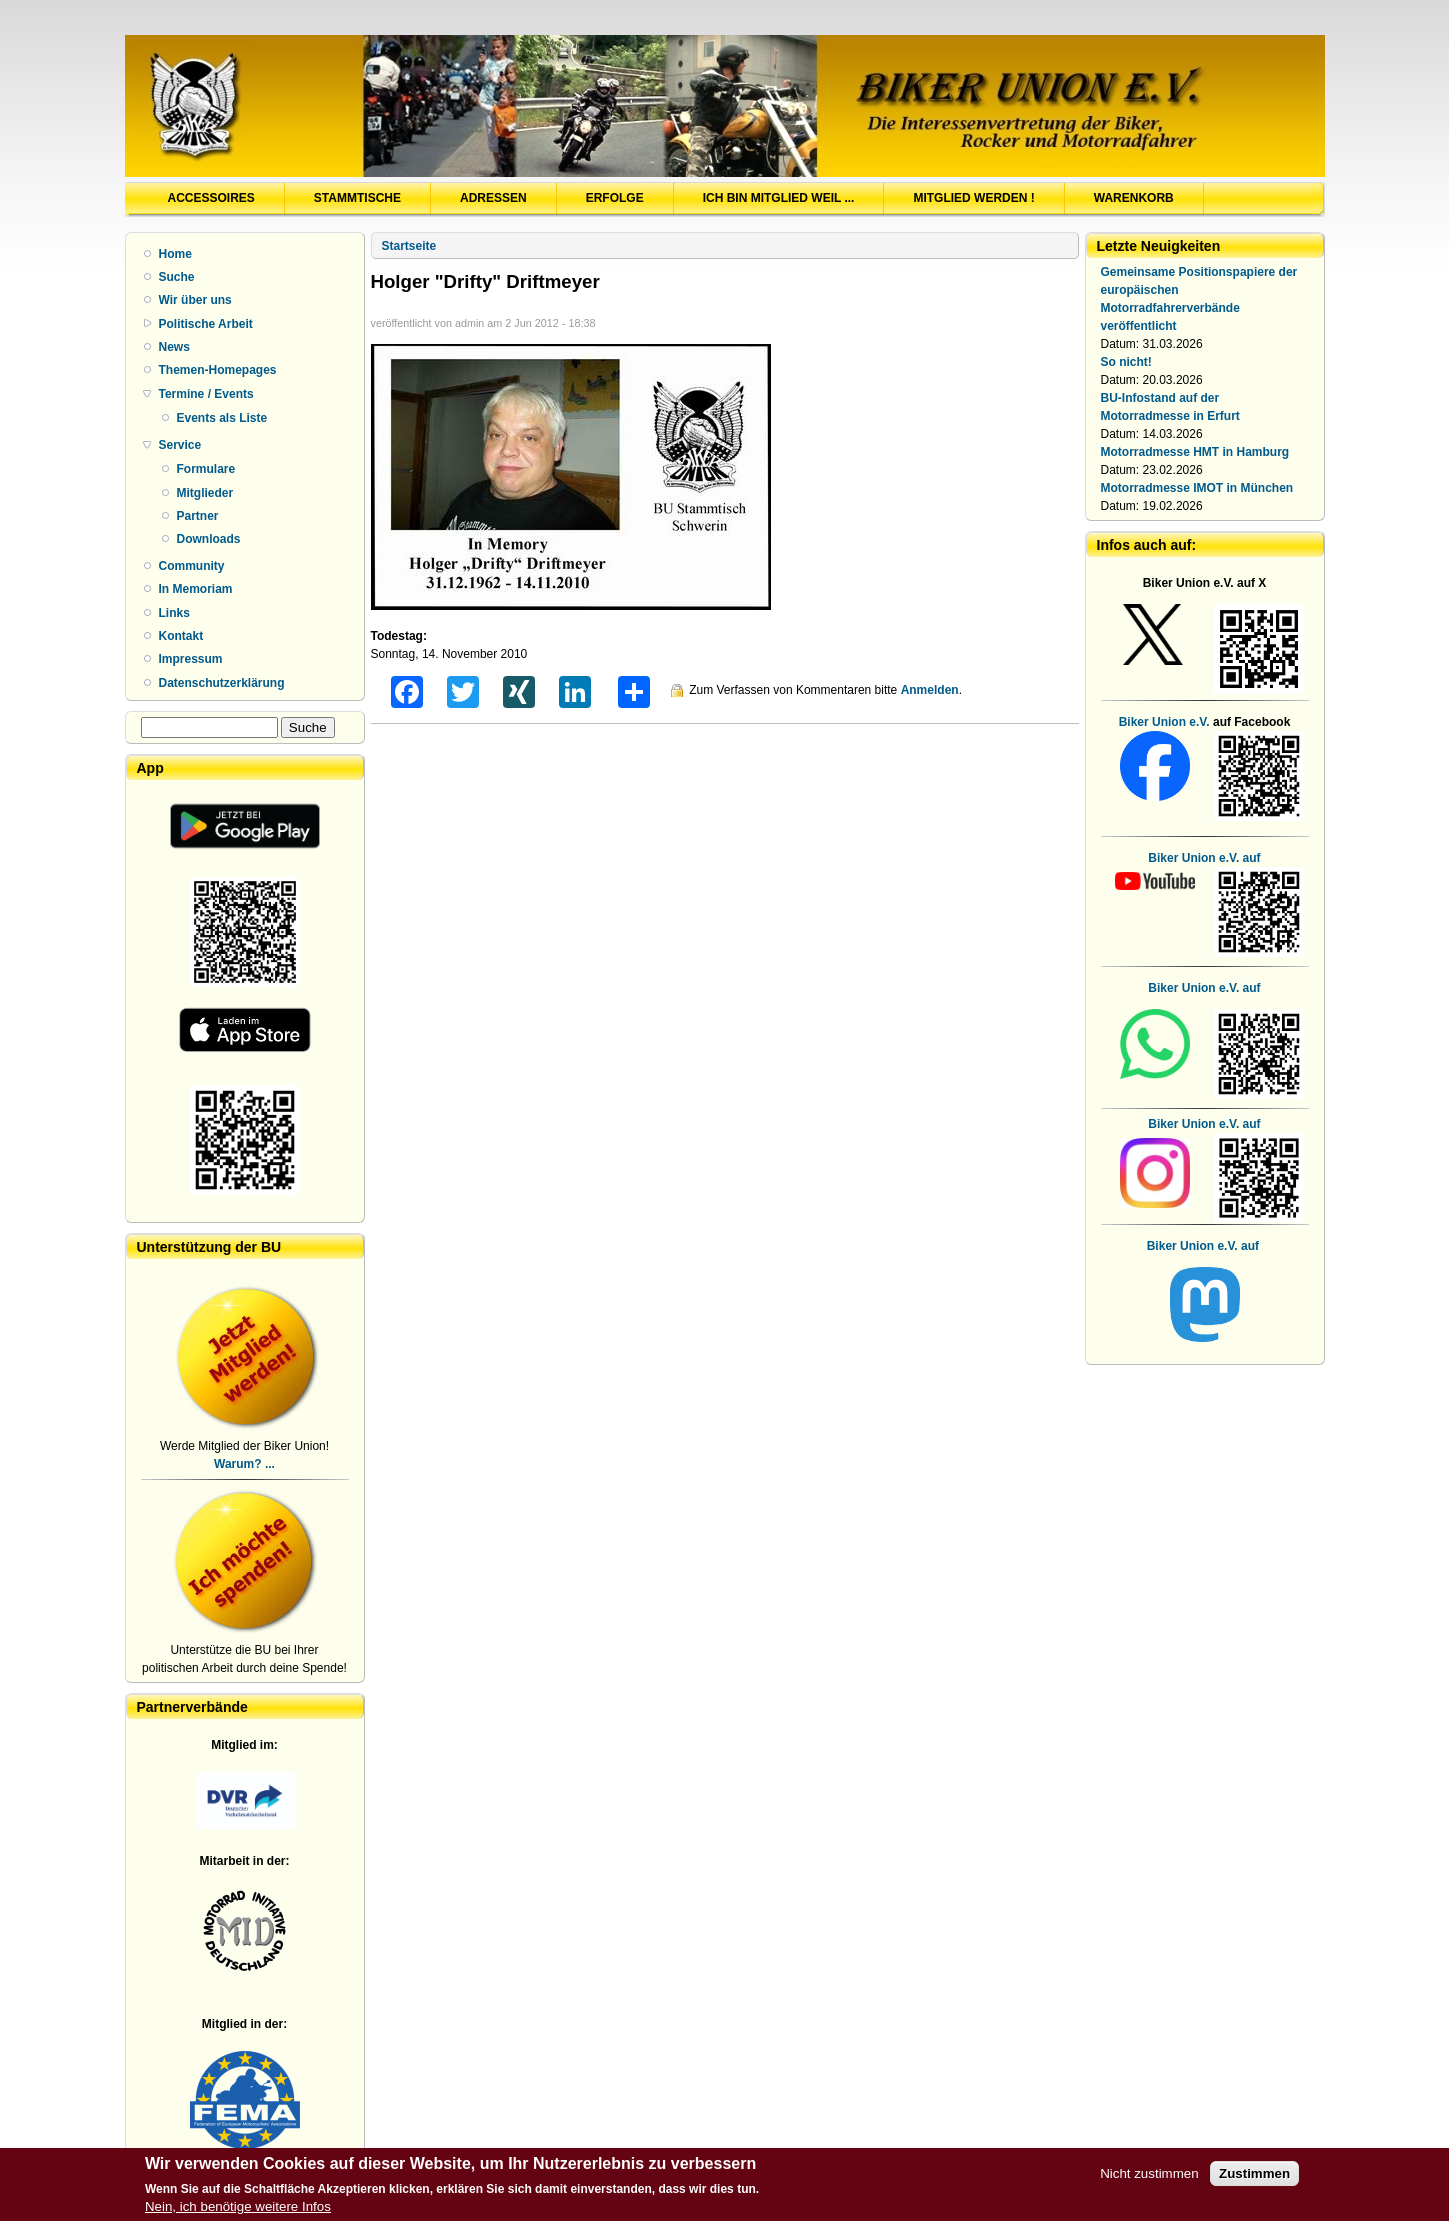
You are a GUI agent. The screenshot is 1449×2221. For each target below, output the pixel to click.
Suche (177, 277)
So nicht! (1126, 362)
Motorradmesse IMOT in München (1197, 488)
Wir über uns (195, 300)
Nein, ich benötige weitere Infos (238, 2208)
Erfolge (615, 198)
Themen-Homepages (218, 370)
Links (174, 613)
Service (180, 445)
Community (192, 566)
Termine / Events (206, 394)
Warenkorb (1134, 198)
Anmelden (930, 690)
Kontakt (181, 636)
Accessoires (211, 198)
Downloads (209, 539)
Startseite (409, 246)
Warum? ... (244, 1464)
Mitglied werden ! (973, 198)
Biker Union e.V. (1164, 722)
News (174, 347)
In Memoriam (196, 589)
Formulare (206, 469)
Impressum (191, 659)
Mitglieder (205, 493)
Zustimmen (1254, 2175)
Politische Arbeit (206, 324)
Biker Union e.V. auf (1204, 988)
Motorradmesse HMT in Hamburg (1195, 452)
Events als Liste (222, 418)
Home (175, 254)
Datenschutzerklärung (222, 683)
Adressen (493, 198)
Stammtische (357, 198)
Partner (198, 516)
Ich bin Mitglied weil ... (779, 198)
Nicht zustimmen (1149, 2175)
